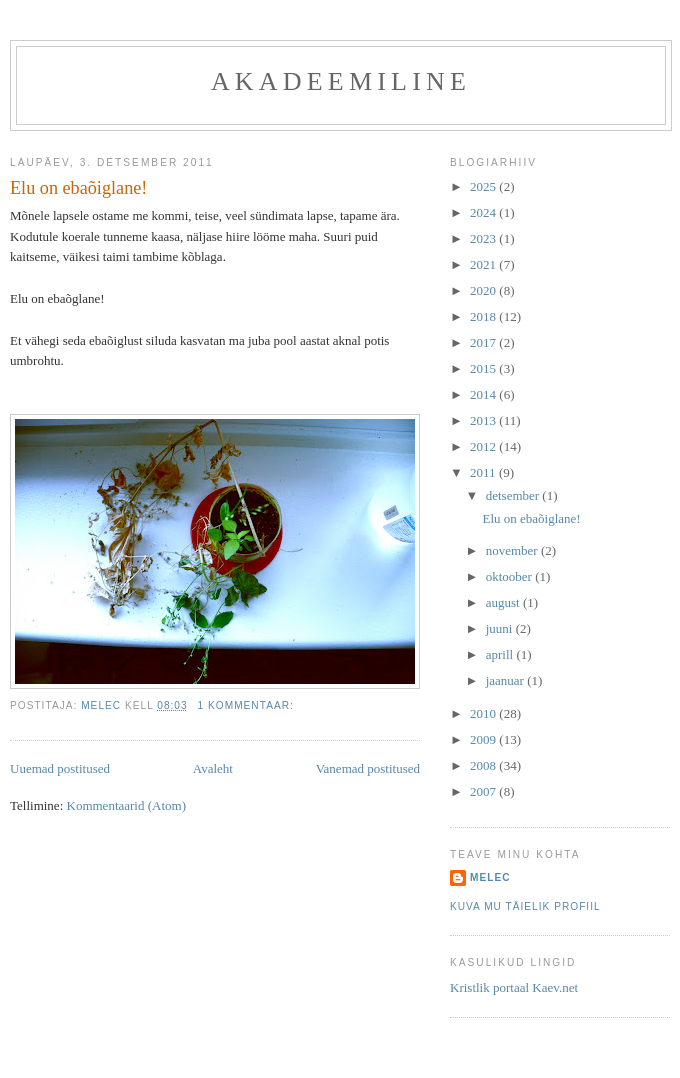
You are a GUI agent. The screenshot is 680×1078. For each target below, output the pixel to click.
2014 (484, 394)
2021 (484, 264)
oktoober (510, 576)
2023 (484, 238)
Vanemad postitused (368, 768)
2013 (484, 420)
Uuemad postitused (60, 768)
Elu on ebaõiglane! (78, 188)
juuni (501, 628)
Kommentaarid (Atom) (127, 805)
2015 (484, 368)
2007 (484, 791)
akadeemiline (341, 81)
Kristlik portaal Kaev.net (514, 987)
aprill (501, 654)
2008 (484, 765)
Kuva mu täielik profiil (525, 906)
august (504, 602)
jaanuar (507, 680)
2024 (484, 212)
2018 (484, 316)
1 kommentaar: (248, 705)
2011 (484, 472)
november (513, 550)
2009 (484, 739)
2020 (484, 290)
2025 (484, 186)
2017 (484, 342)
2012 (484, 446)
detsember (514, 495)
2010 (484, 713)
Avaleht (213, 768)
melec (490, 877)
